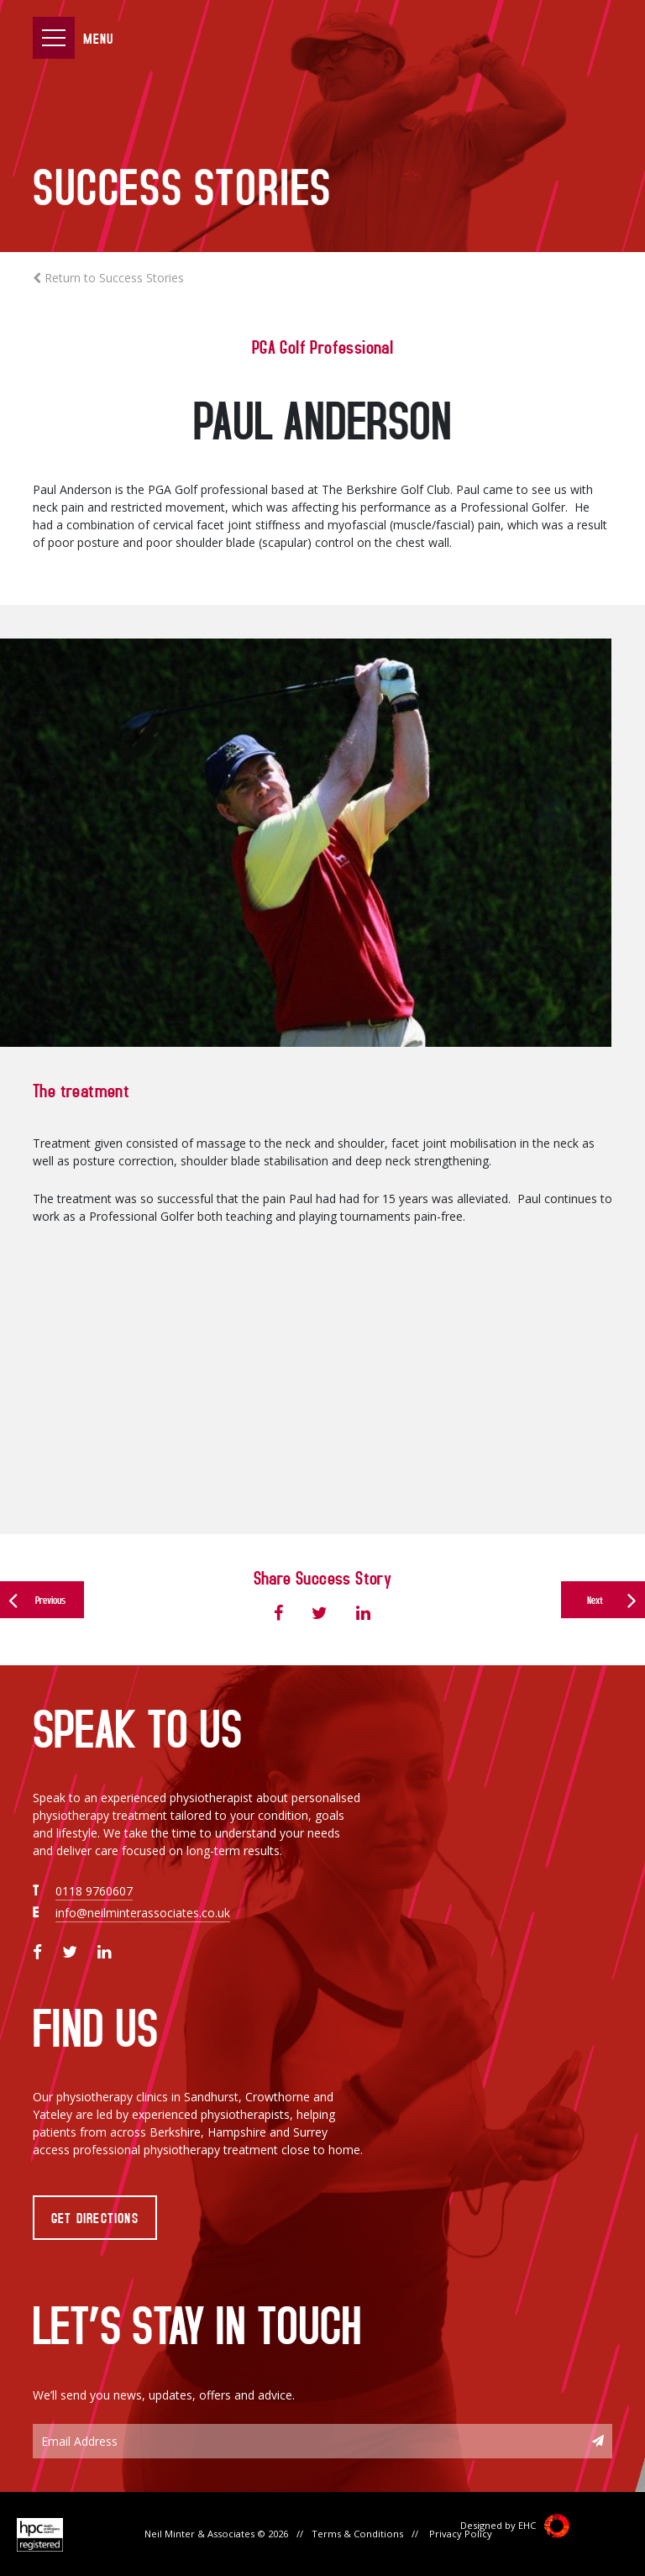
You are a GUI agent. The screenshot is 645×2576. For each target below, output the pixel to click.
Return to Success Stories (108, 278)
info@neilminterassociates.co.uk (142, 1913)
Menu (98, 38)
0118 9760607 (94, 1891)
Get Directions (95, 2217)
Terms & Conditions (357, 2533)
